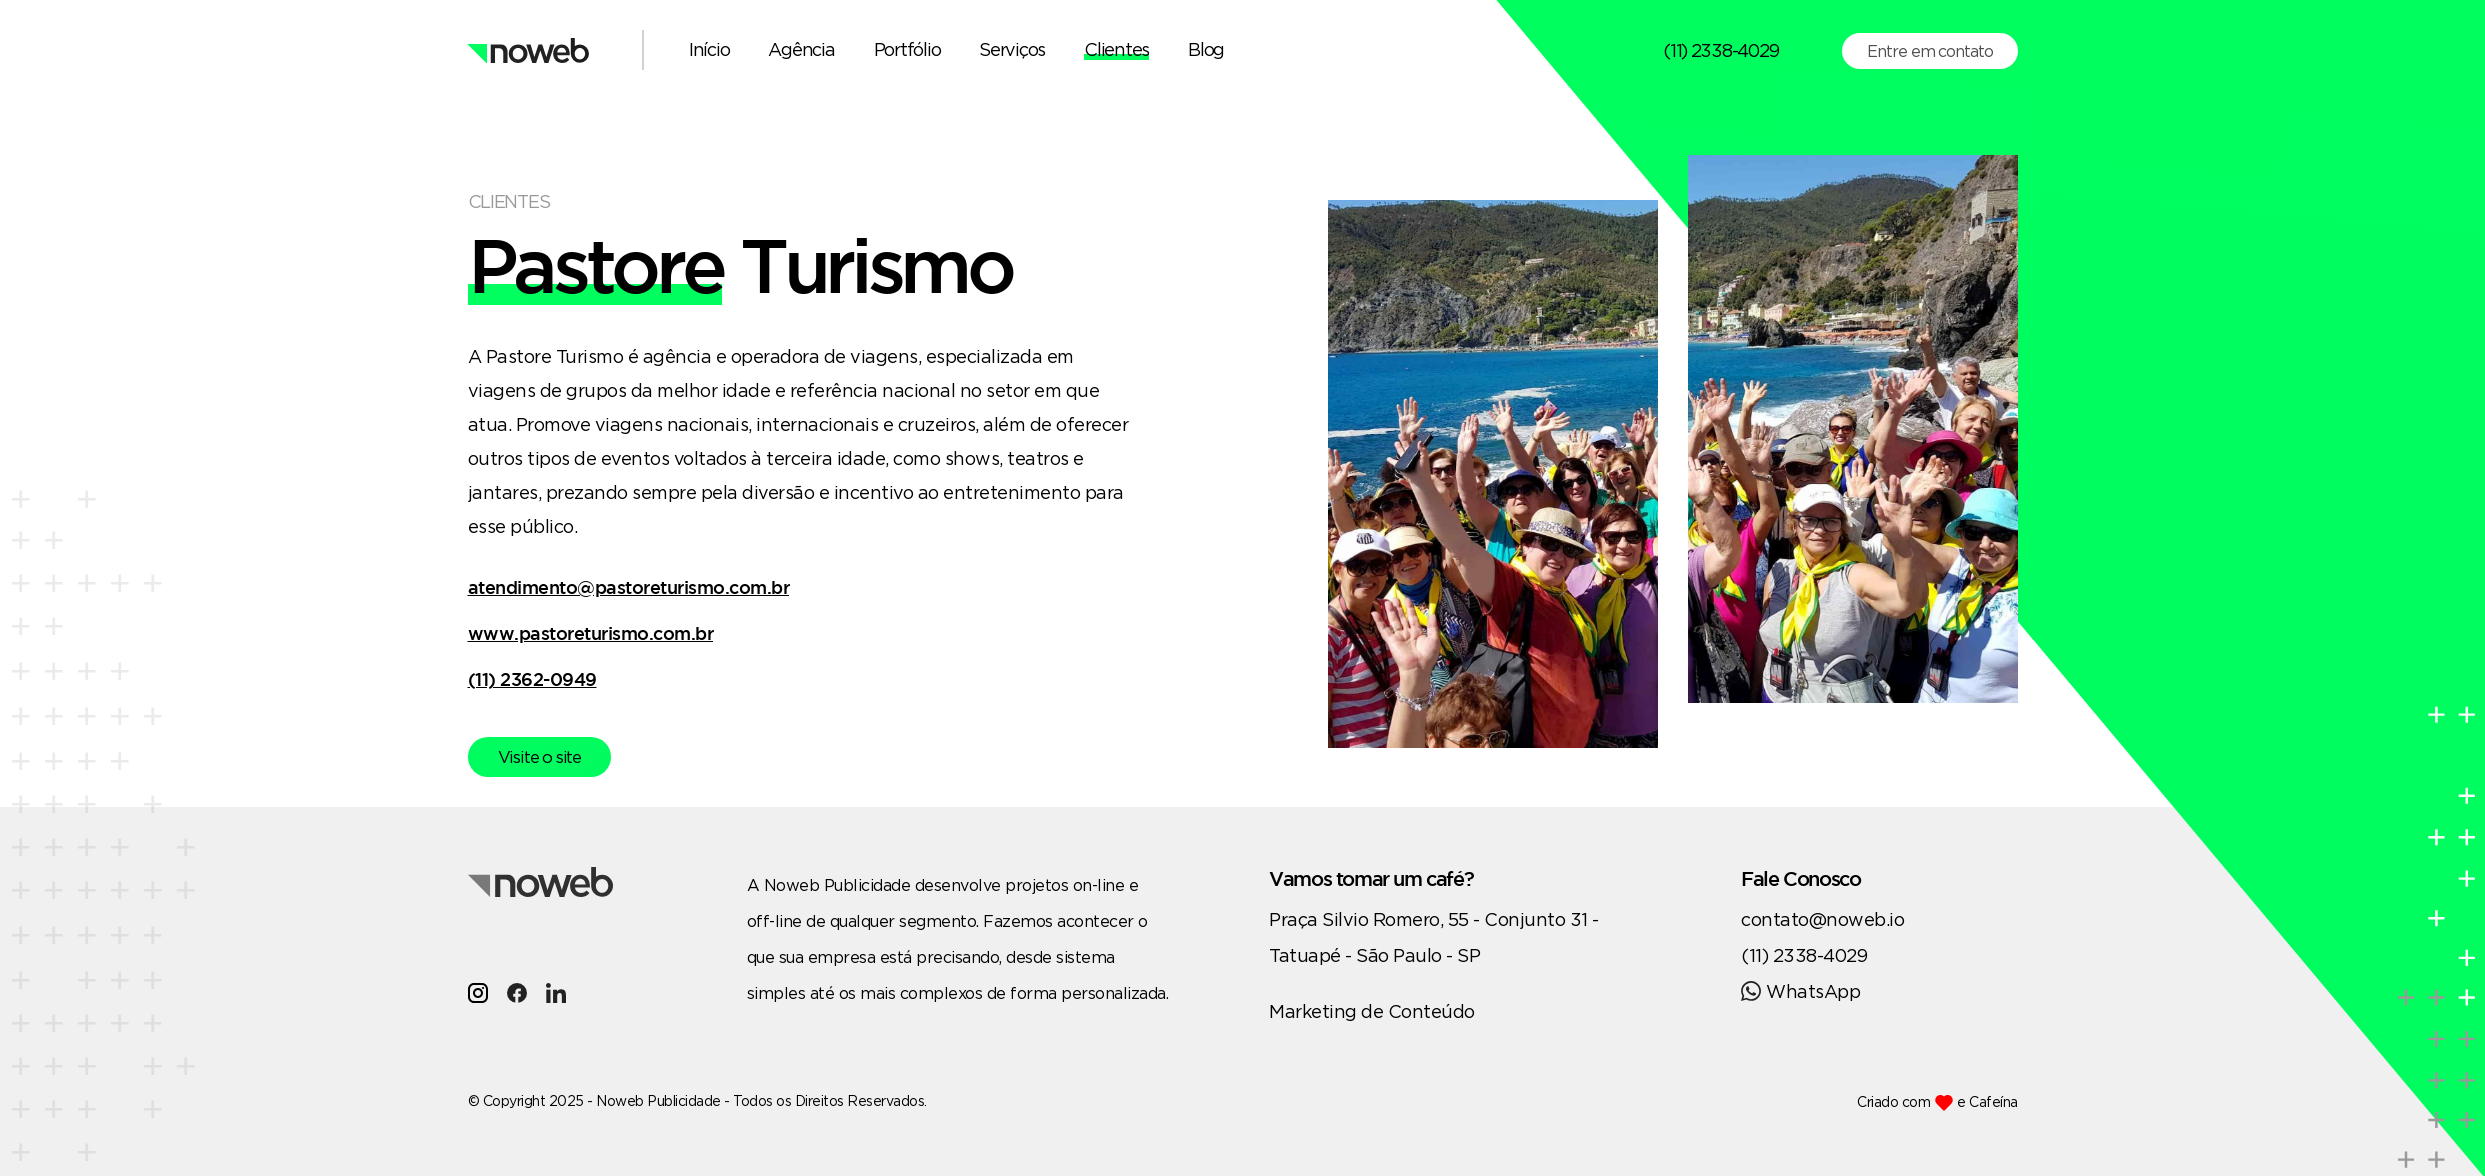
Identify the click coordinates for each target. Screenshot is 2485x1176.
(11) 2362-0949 (532, 679)
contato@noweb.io (1822, 919)
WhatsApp (1800, 991)
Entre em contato (1929, 51)
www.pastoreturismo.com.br (591, 633)
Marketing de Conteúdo (1372, 1011)
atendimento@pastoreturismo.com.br (629, 587)
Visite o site (540, 756)
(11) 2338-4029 (1720, 50)
